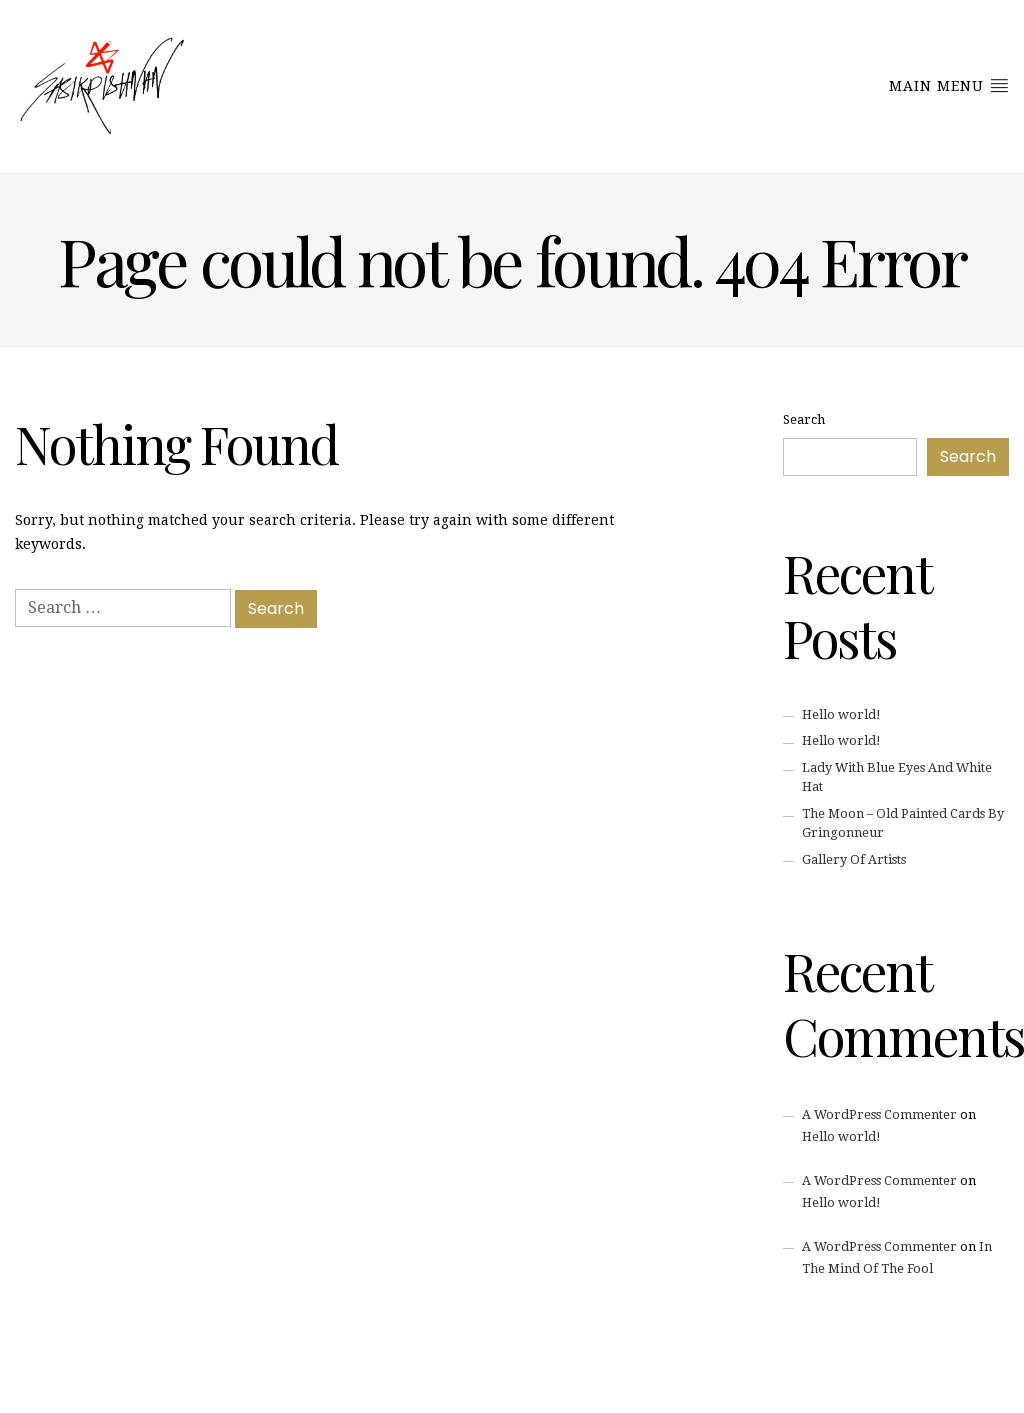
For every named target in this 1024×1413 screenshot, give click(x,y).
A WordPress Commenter (879, 1114)
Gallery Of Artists (854, 859)
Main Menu (949, 85)
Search (804, 419)
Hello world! (841, 714)
